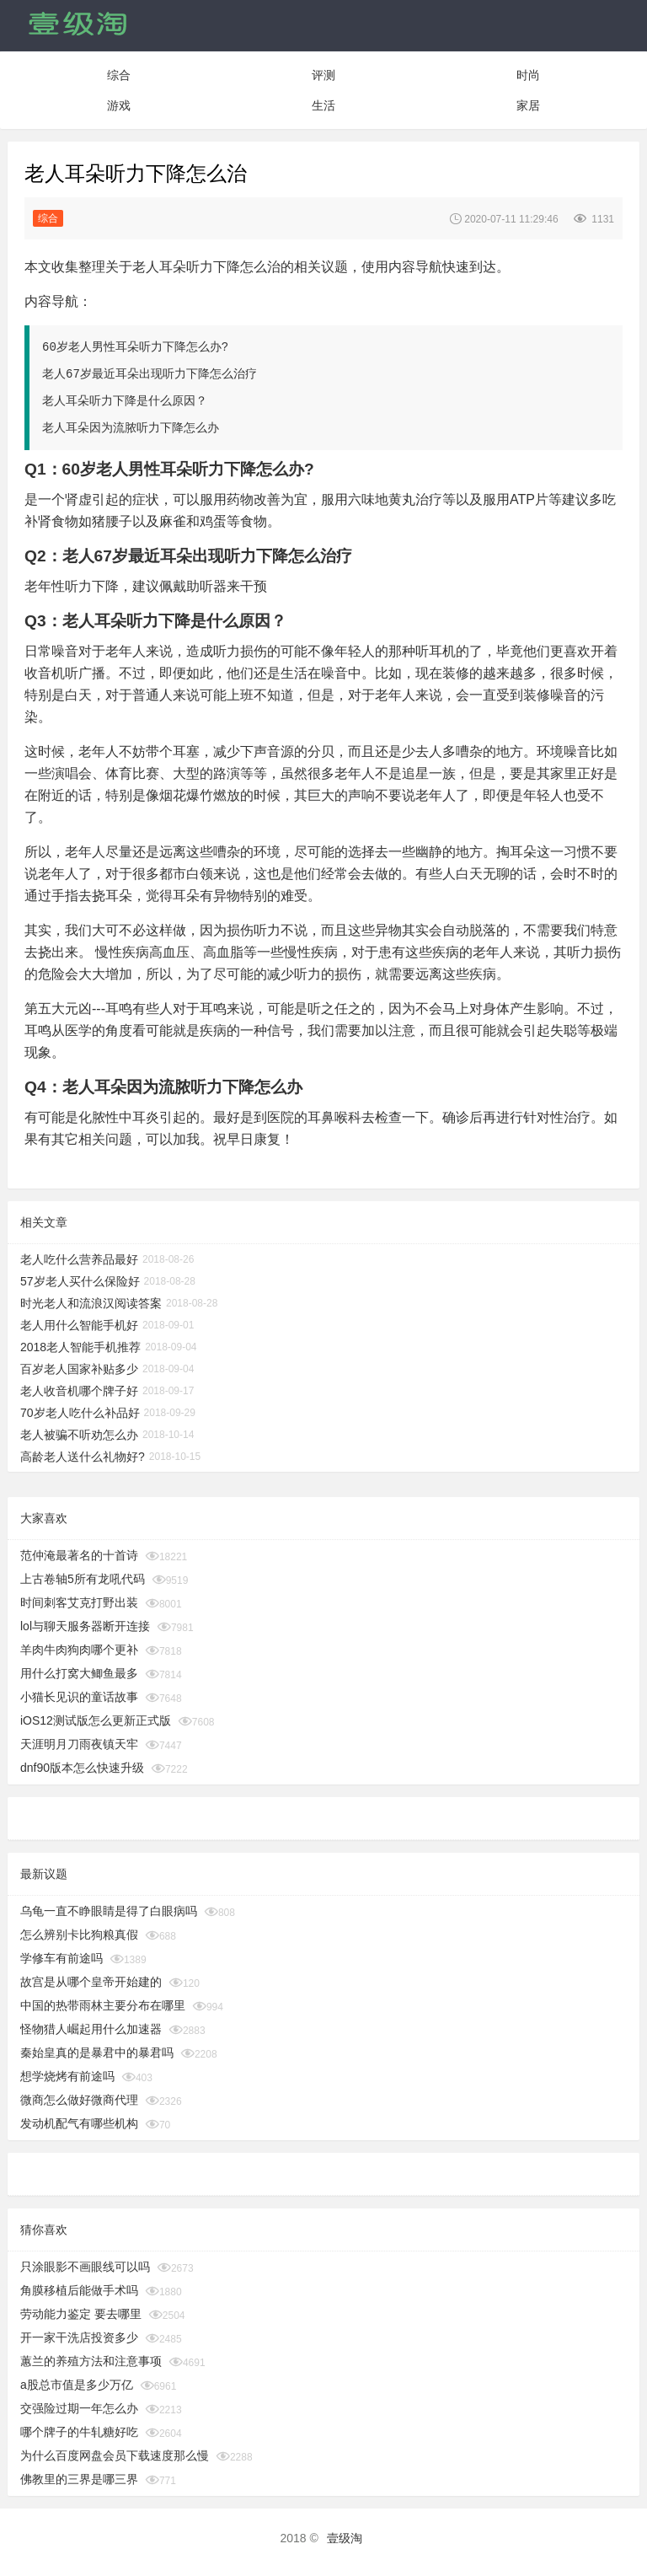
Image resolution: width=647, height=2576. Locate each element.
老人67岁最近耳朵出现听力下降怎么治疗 (149, 374)
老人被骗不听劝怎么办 (79, 1434)
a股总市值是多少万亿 (76, 2384)
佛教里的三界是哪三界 (79, 2479)
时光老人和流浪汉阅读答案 (91, 1303)
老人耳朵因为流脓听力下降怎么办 (130, 428)
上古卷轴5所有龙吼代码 (82, 1579)
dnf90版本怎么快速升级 (82, 1767)
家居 (528, 105)
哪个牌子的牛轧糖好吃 (79, 2432)
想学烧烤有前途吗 (67, 2076)
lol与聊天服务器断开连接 (85, 1626)
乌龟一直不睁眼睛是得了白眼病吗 (108, 1911)
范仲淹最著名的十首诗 (79, 1555)
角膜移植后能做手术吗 (79, 2290)
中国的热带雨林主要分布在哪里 (102, 2005)
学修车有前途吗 (61, 1958)
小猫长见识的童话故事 (79, 1697)
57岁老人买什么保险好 (80, 1281)
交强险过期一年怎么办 (79, 2408)
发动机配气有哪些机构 (79, 2123)
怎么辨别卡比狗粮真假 (79, 1934)
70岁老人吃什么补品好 (80, 1412)
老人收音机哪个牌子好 (79, 1391)
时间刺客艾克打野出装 (79, 1602)
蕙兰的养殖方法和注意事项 (91, 2361)
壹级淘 (344, 2538)
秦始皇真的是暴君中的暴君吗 (97, 2052)
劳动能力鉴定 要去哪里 (81, 2314)
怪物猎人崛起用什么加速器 (91, 2029)
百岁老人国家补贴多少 (79, 1369)
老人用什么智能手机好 (79, 1325)
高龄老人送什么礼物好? (82, 1456)
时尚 (528, 75)
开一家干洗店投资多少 (79, 2337)
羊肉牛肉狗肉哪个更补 (79, 1649)
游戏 (119, 105)
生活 (323, 105)
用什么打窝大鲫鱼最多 (79, 1673)
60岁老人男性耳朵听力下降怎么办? (135, 347)
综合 (119, 75)
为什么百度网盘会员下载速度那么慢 (114, 2455)
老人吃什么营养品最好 (79, 1259)
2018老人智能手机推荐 (80, 1347)
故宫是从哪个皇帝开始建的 (91, 1981)
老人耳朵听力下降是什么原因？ (124, 401)
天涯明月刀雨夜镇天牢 (79, 1744)
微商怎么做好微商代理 (79, 2099)
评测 (323, 75)
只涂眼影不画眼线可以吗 (85, 2266)
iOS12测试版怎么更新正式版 (95, 1720)
